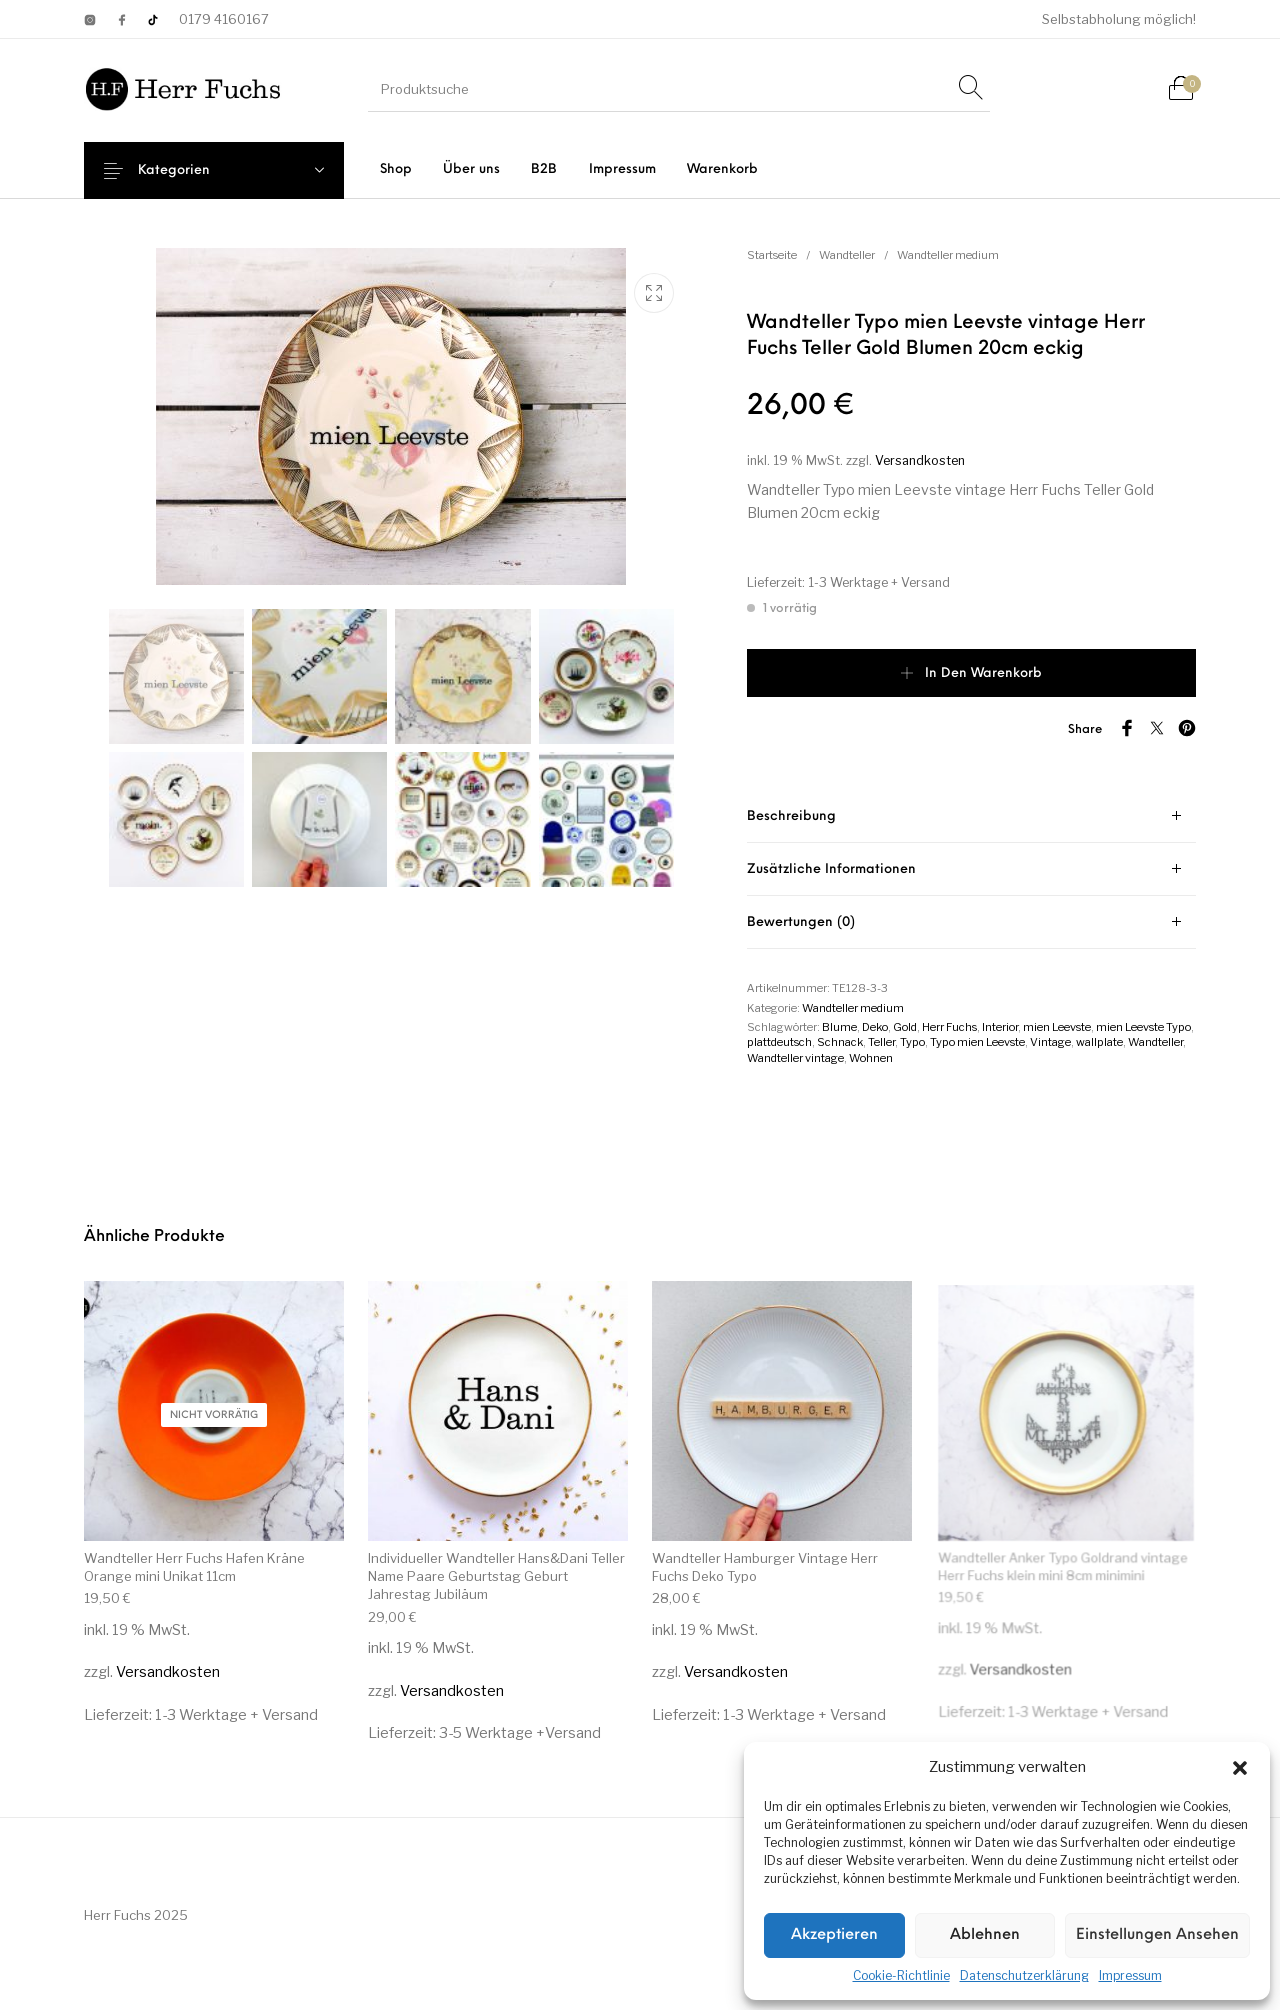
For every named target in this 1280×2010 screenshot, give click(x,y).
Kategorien (190, 170)
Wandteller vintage (795, 1058)
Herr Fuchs (949, 1027)
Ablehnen (985, 1935)
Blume (839, 1027)
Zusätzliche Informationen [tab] (831, 869)
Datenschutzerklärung (1024, 1975)
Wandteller (847, 255)
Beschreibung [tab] (791, 816)
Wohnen (871, 1058)
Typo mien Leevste (977, 1042)
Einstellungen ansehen (1157, 1935)
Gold (905, 1027)
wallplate (1099, 1042)
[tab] (971, 816)
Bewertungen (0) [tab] (801, 922)
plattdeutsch (779, 1042)
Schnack (840, 1042)
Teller (881, 1042)
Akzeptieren (834, 1935)
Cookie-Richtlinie (901, 1975)
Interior (1000, 1027)
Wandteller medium (948, 255)
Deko (875, 1027)
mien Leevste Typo (1143, 1027)
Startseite (772, 255)
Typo (912, 1042)
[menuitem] (395, 169)
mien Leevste (1057, 1027)
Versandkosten (920, 460)
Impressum (1130, 1975)
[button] (1240, 1768)
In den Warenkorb (983, 673)
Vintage (1050, 1042)
